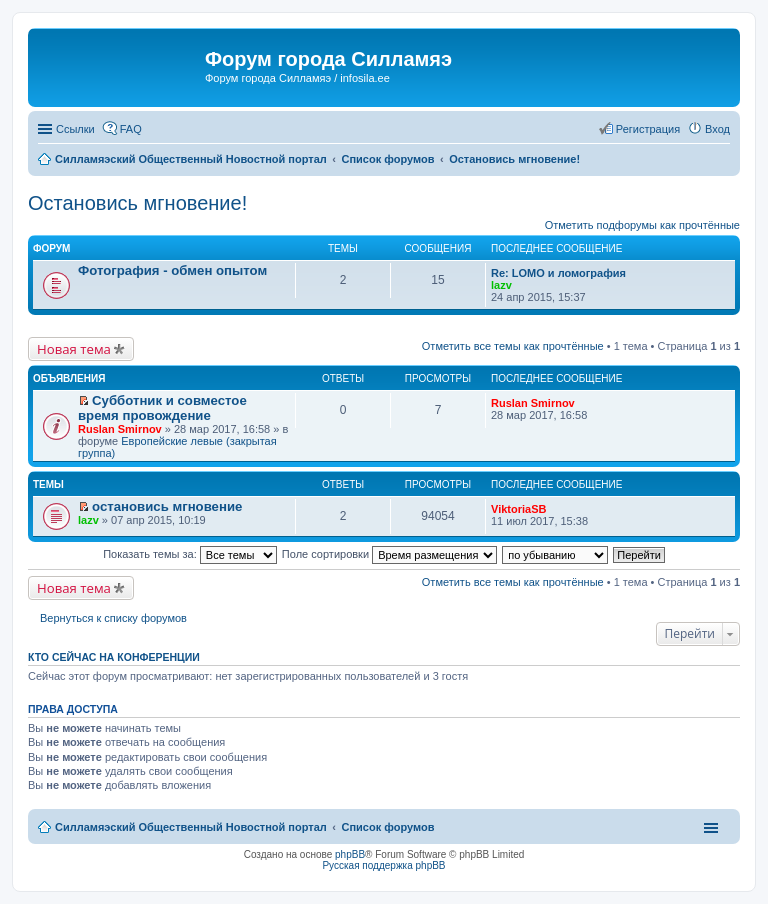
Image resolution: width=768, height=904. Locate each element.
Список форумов (387, 827)
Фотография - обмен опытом (172, 270)
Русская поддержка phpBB (383, 865)
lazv (501, 285)
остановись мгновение (167, 506)
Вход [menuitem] (717, 129)
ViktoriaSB (518, 509)
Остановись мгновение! (137, 203)
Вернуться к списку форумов (113, 618)
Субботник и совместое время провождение (162, 408)
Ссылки (75, 129)
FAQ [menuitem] (131, 129)
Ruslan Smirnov (120, 429)
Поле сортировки (389, 554)
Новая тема (74, 349)
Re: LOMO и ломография (558, 273)
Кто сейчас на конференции (114, 657)
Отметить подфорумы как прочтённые (642, 225)
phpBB (350, 854)
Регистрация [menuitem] (648, 129)
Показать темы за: (190, 554)
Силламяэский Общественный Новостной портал (191, 827)
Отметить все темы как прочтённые (513, 346)
